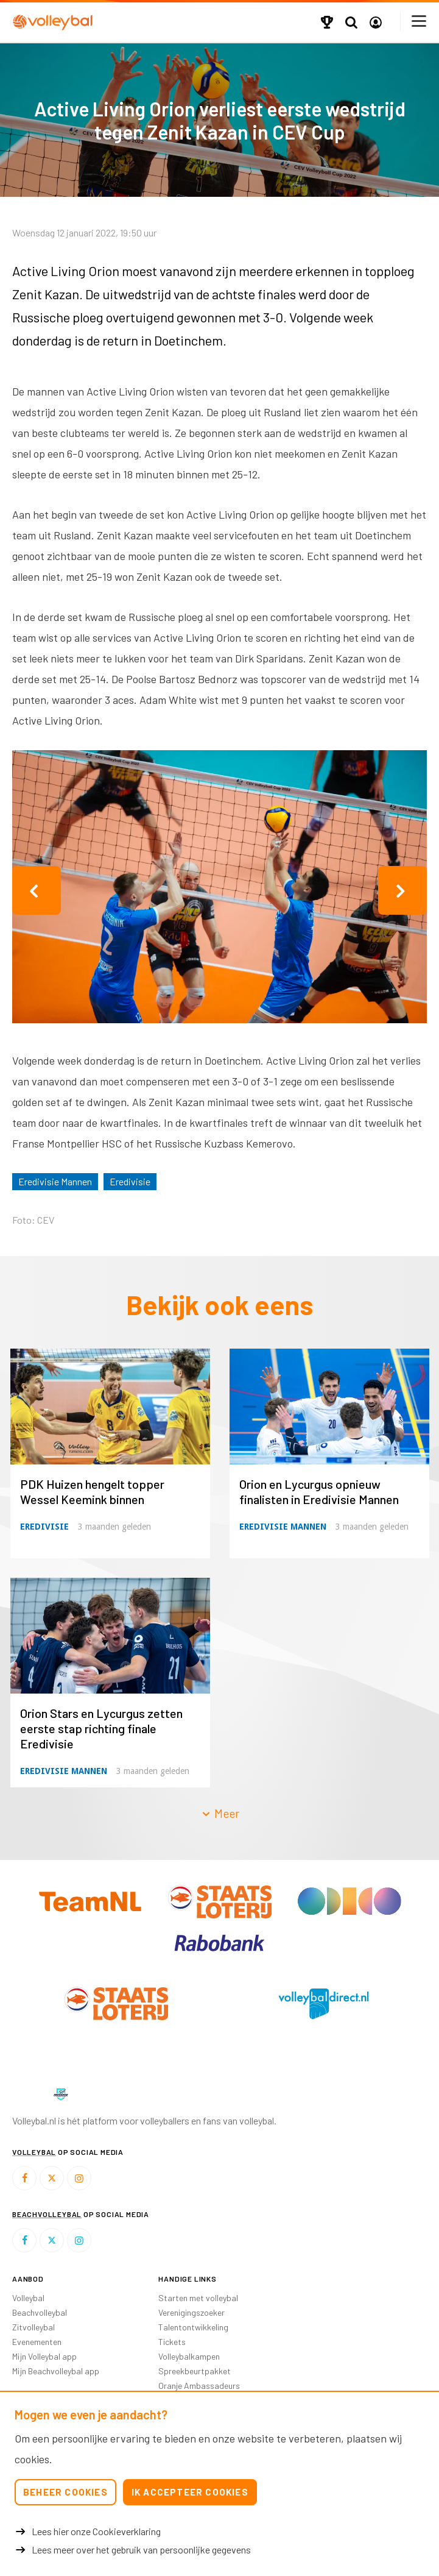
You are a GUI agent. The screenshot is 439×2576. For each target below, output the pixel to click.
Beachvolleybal (39, 2312)
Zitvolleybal (33, 2327)
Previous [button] (36, 890)
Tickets (172, 2341)
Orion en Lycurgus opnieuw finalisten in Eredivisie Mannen (319, 1491)
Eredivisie (130, 1181)
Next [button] (402, 890)
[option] (219, 890)
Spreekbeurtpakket (194, 2371)
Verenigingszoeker (191, 2312)
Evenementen (36, 2341)
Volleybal (28, 2298)
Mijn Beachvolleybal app (55, 2371)
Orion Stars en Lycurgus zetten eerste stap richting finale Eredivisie (101, 1728)
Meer (219, 1813)
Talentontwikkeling (193, 2327)
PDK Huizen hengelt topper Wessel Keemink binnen (92, 1491)
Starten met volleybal (198, 2298)
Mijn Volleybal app (44, 2356)
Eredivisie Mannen (55, 1181)
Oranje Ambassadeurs (199, 2385)
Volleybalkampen (189, 2356)
